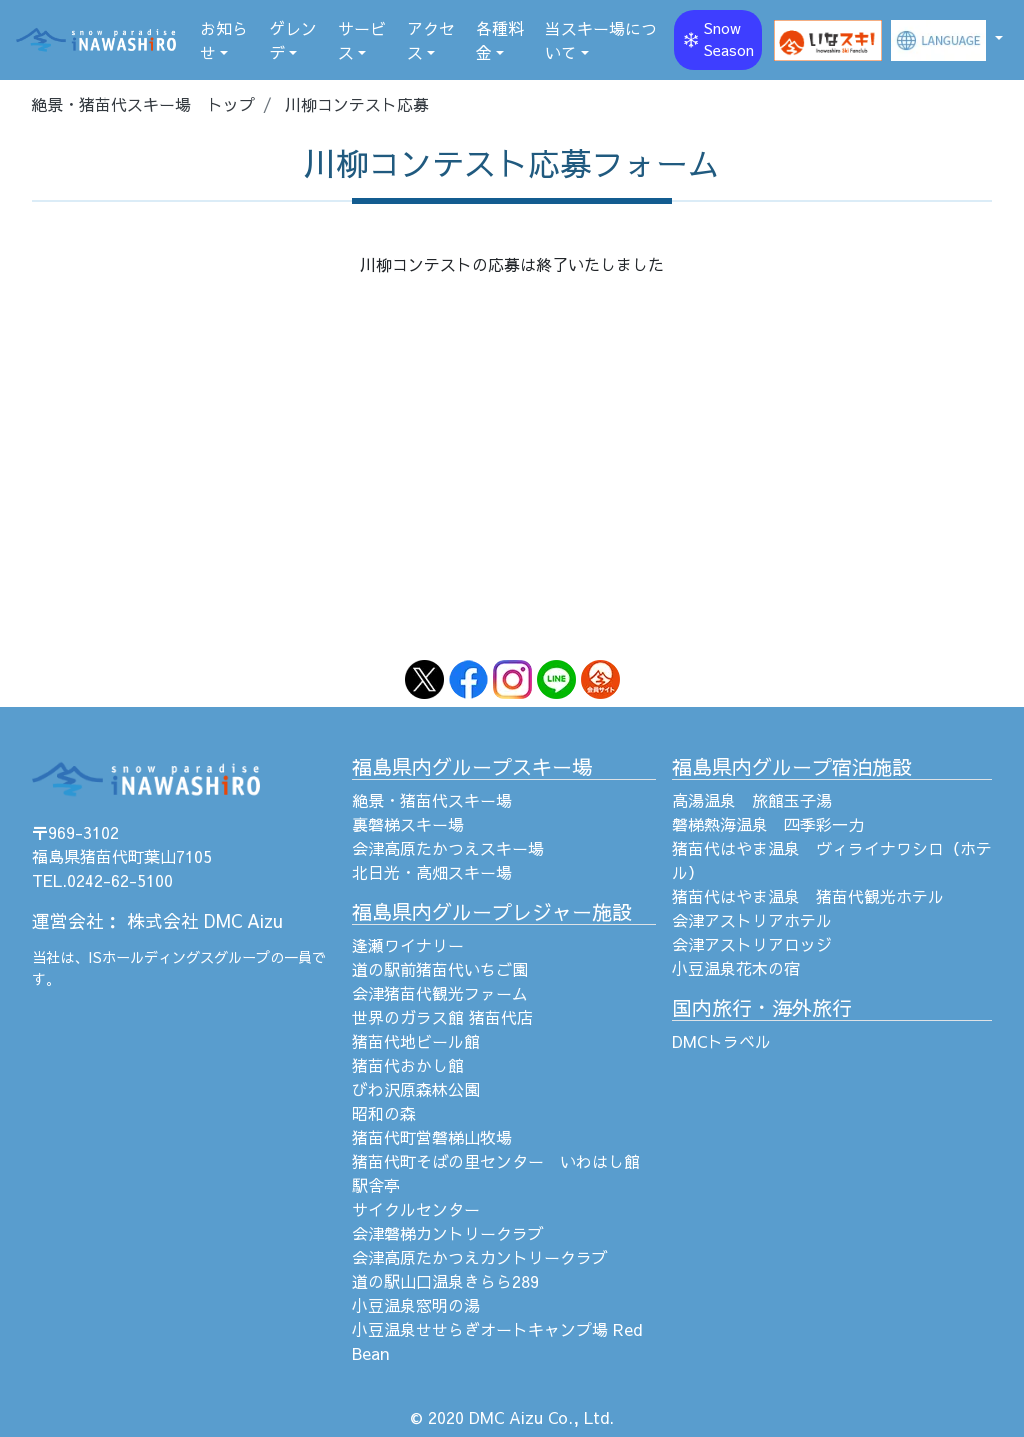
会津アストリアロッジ (752, 944)
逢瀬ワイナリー (408, 945)
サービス (362, 40)
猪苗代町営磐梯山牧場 (432, 1137)
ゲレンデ (293, 40)
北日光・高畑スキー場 (432, 872)
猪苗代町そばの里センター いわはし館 (496, 1161)
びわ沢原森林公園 (416, 1089)
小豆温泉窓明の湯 (416, 1305)
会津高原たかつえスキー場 (448, 848)
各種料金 (500, 40)
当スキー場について (601, 40)
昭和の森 (384, 1113)
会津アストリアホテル (752, 920)
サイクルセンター (416, 1209)
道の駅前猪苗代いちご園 (440, 969)
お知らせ (224, 40)
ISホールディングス (151, 957)
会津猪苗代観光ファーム (440, 993)
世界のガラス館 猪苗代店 (442, 1017)
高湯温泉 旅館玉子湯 (752, 800)
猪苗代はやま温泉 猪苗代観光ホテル (808, 896)
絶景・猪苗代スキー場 (432, 800)
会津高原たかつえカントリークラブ (480, 1257)
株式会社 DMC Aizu (205, 920)
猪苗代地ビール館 (416, 1041)
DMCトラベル (721, 1041)
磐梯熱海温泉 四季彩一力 (768, 824)
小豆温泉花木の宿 (736, 968)
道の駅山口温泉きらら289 (445, 1281)
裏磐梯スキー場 (408, 824)
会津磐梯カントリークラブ (448, 1233)
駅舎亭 (376, 1185)
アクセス (431, 40)
